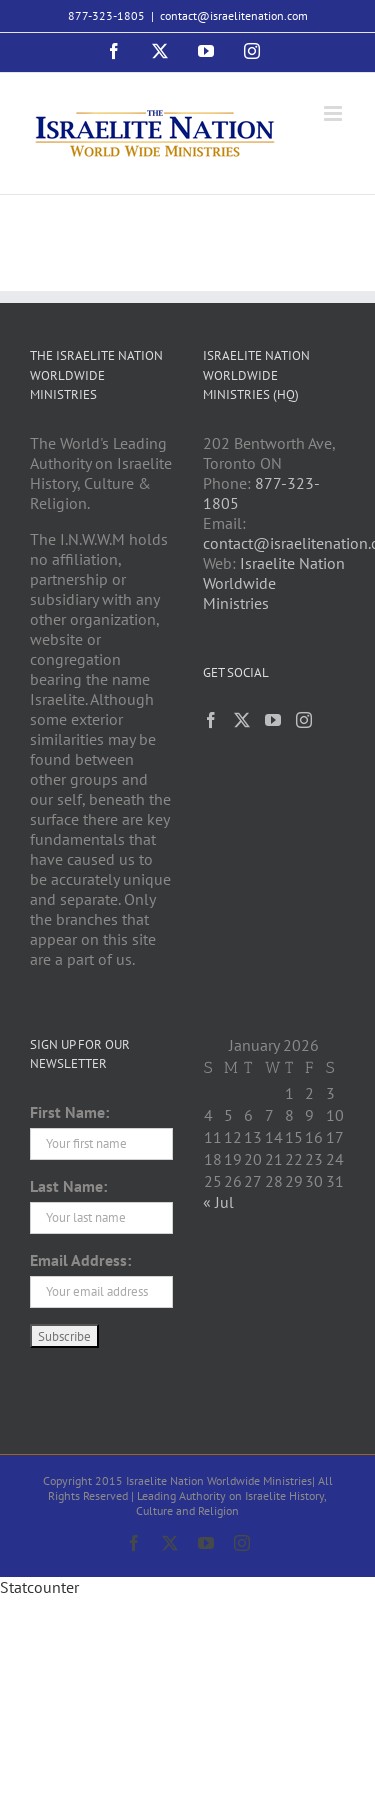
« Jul (218, 1202)
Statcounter (39, 1587)
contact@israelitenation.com (234, 15)
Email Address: (80, 1260)
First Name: (69, 1112)
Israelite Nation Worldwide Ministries (274, 583)
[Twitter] (242, 720)
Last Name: (68, 1186)
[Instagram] (304, 720)
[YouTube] (273, 720)
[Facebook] (211, 720)
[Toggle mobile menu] (334, 113)
